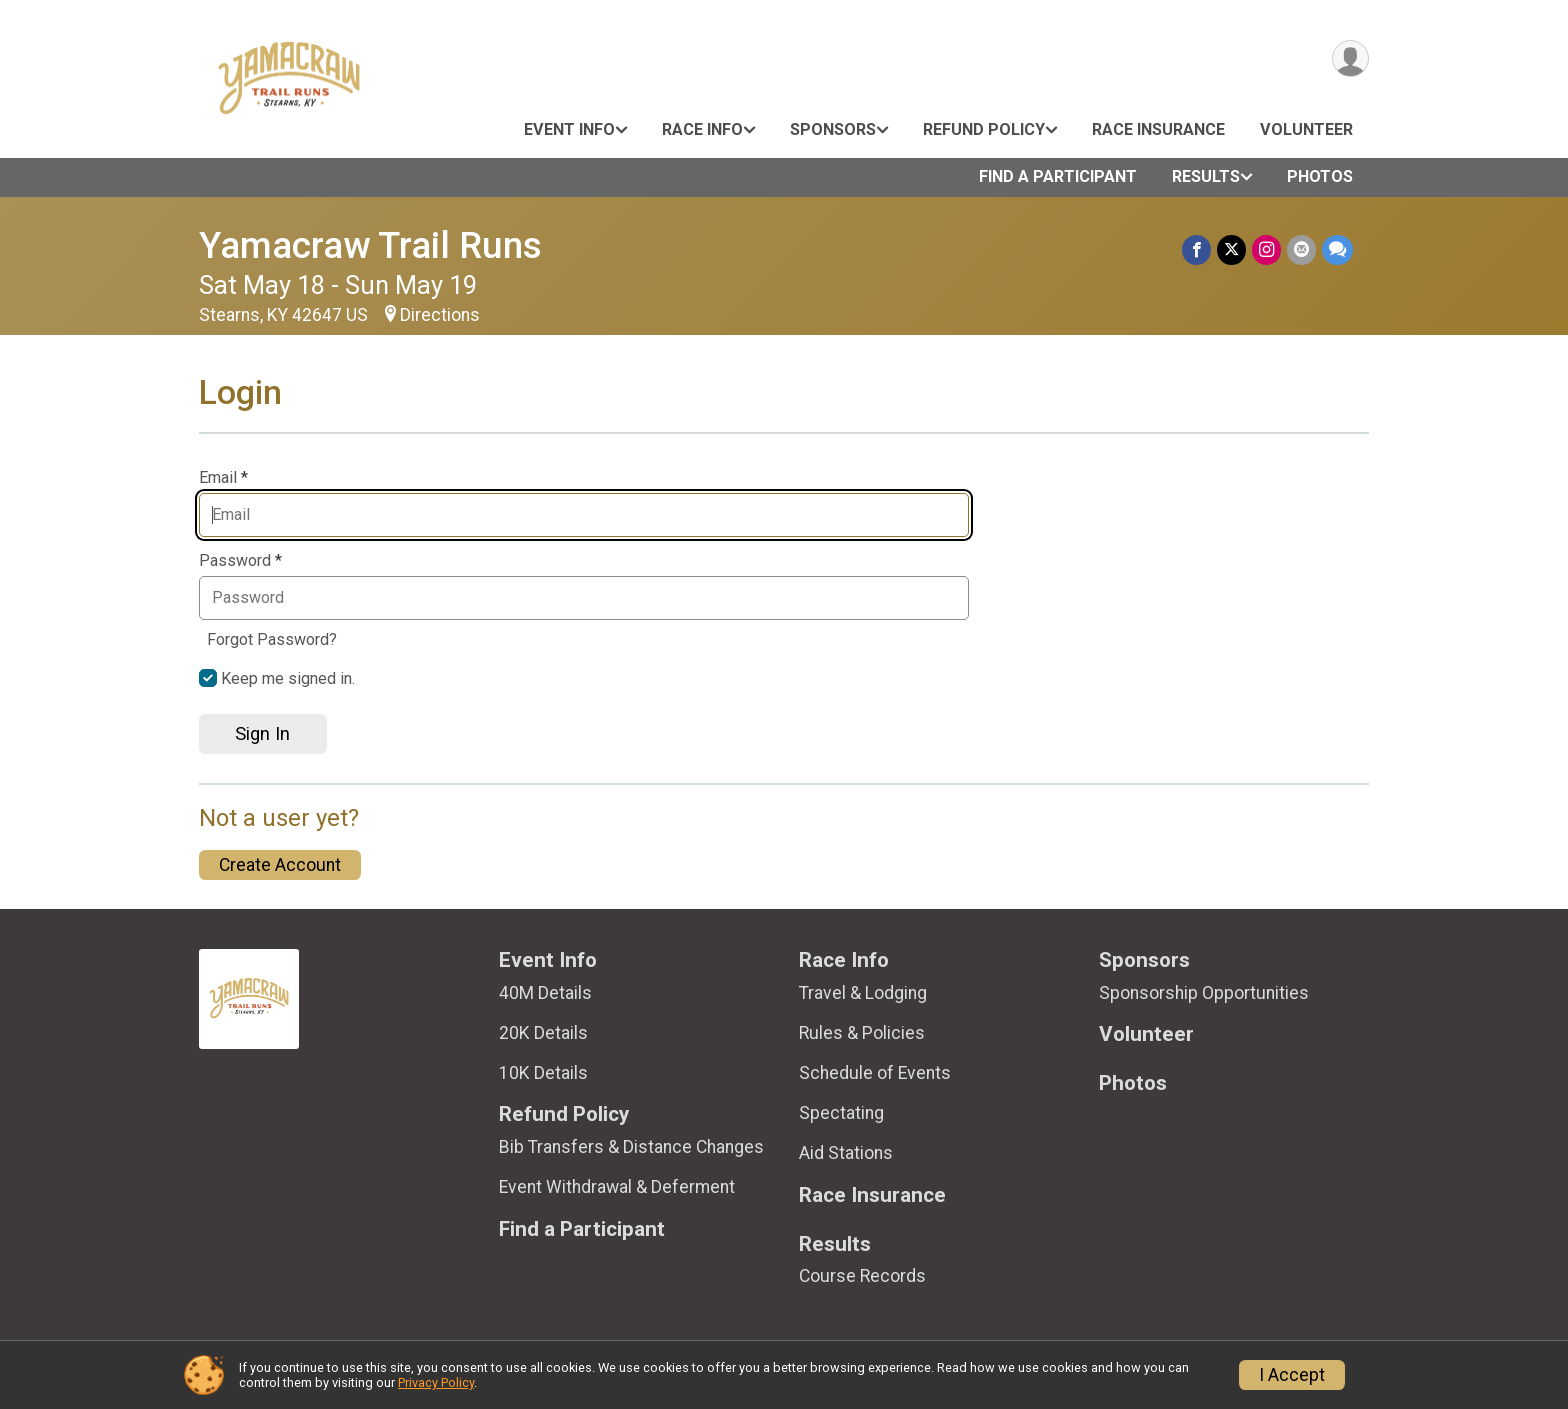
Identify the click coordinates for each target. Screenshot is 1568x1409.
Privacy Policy (436, 1382)
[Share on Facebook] (1196, 249)
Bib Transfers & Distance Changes (631, 1147)
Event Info (569, 129)
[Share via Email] (1301, 249)
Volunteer (1306, 129)
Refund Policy (984, 129)
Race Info (702, 129)
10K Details (543, 1073)
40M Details (545, 993)
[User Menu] (1350, 58)
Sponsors (833, 129)
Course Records (862, 1276)
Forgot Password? (272, 639)
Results (1206, 176)
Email (223, 478)
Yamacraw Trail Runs (370, 245)
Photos (1320, 176)
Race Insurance (1158, 129)
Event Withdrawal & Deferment (617, 1187)
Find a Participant (1058, 176)
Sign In (262, 733)
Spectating (841, 1113)
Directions (440, 315)
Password (240, 561)
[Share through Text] (1337, 249)
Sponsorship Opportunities (1204, 993)
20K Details (543, 1033)
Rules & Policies (862, 1033)
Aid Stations (846, 1153)
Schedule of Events (875, 1073)
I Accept (1292, 1375)
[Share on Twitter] (1231, 249)
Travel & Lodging (863, 993)
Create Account (280, 865)
